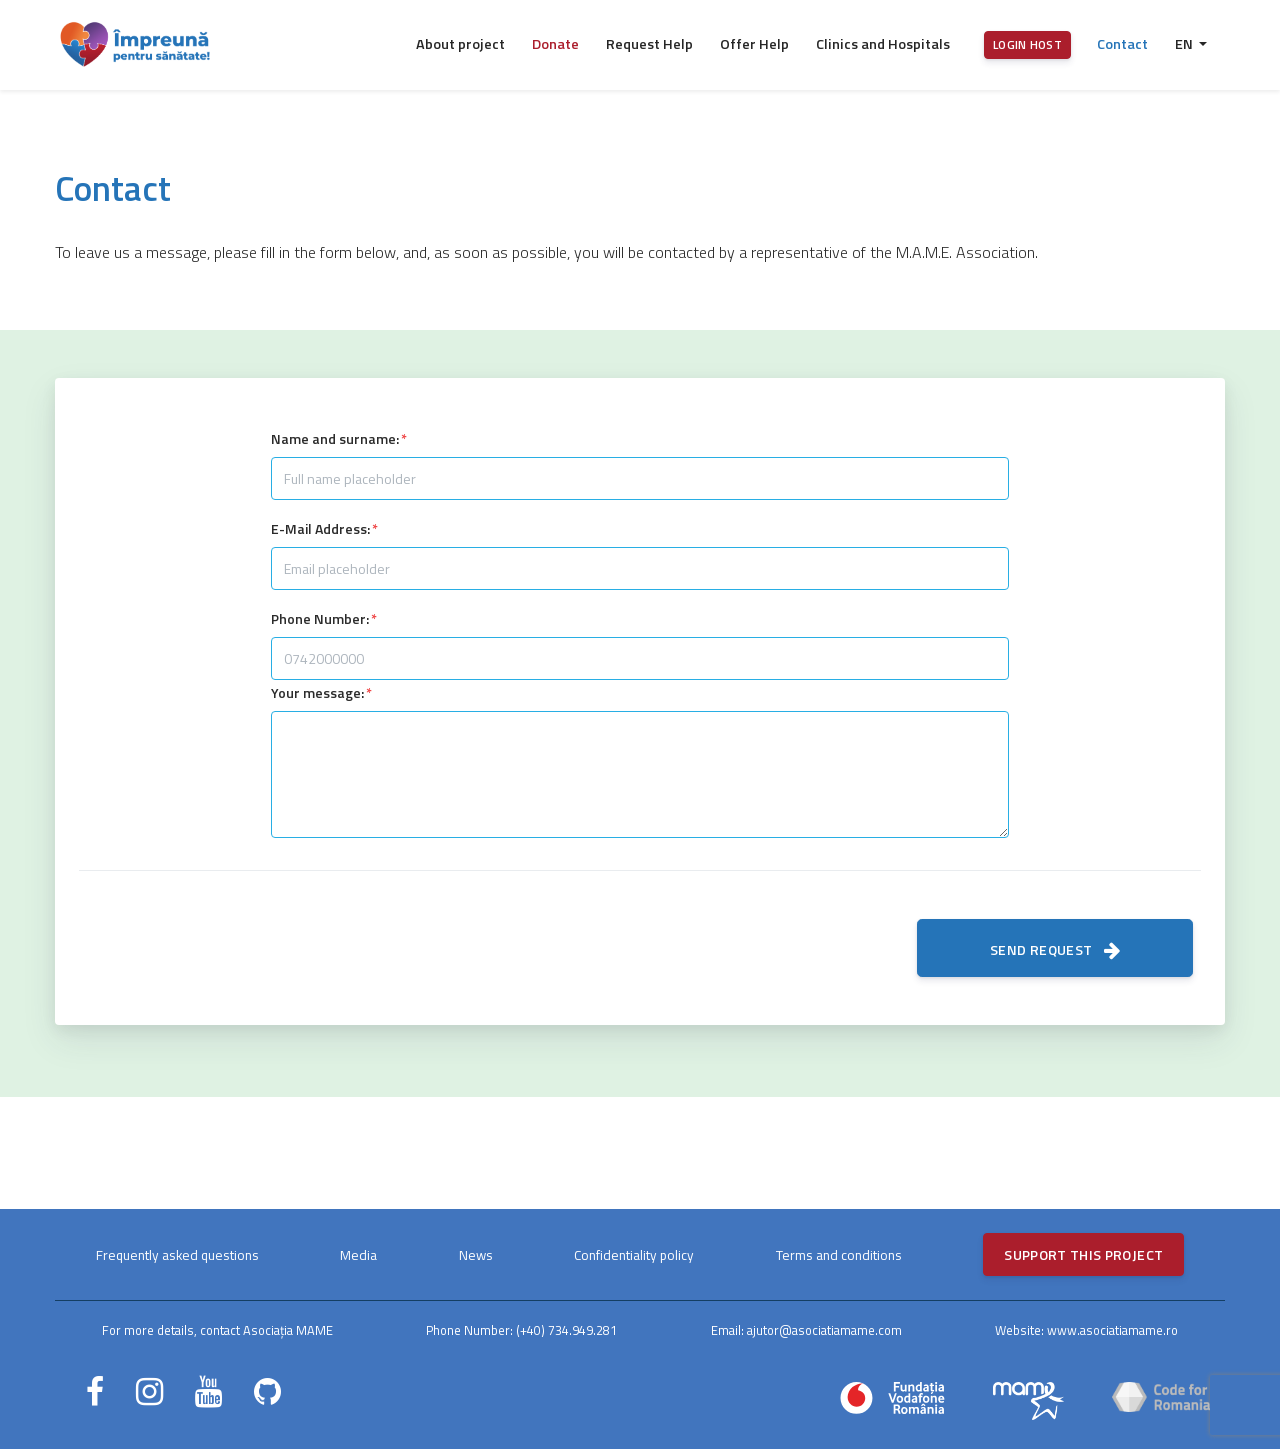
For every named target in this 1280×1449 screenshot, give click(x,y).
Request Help (649, 44)
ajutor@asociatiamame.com (824, 1330)
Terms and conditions (839, 1255)
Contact (1122, 44)
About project (460, 44)
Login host (1027, 44)
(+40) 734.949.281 (566, 1330)
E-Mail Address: (320, 528)
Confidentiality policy (634, 1255)
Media (358, 1255)
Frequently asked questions (177, 1255)
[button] (1191, 45)
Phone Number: (320, 618)
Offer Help (754, 44)
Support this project (1083, 1254)
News (476, 1255)
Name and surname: (335, 438)
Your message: (317, 692)
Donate (555, 44)
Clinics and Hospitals (883, 44)
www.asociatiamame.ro (1112, 1330)
